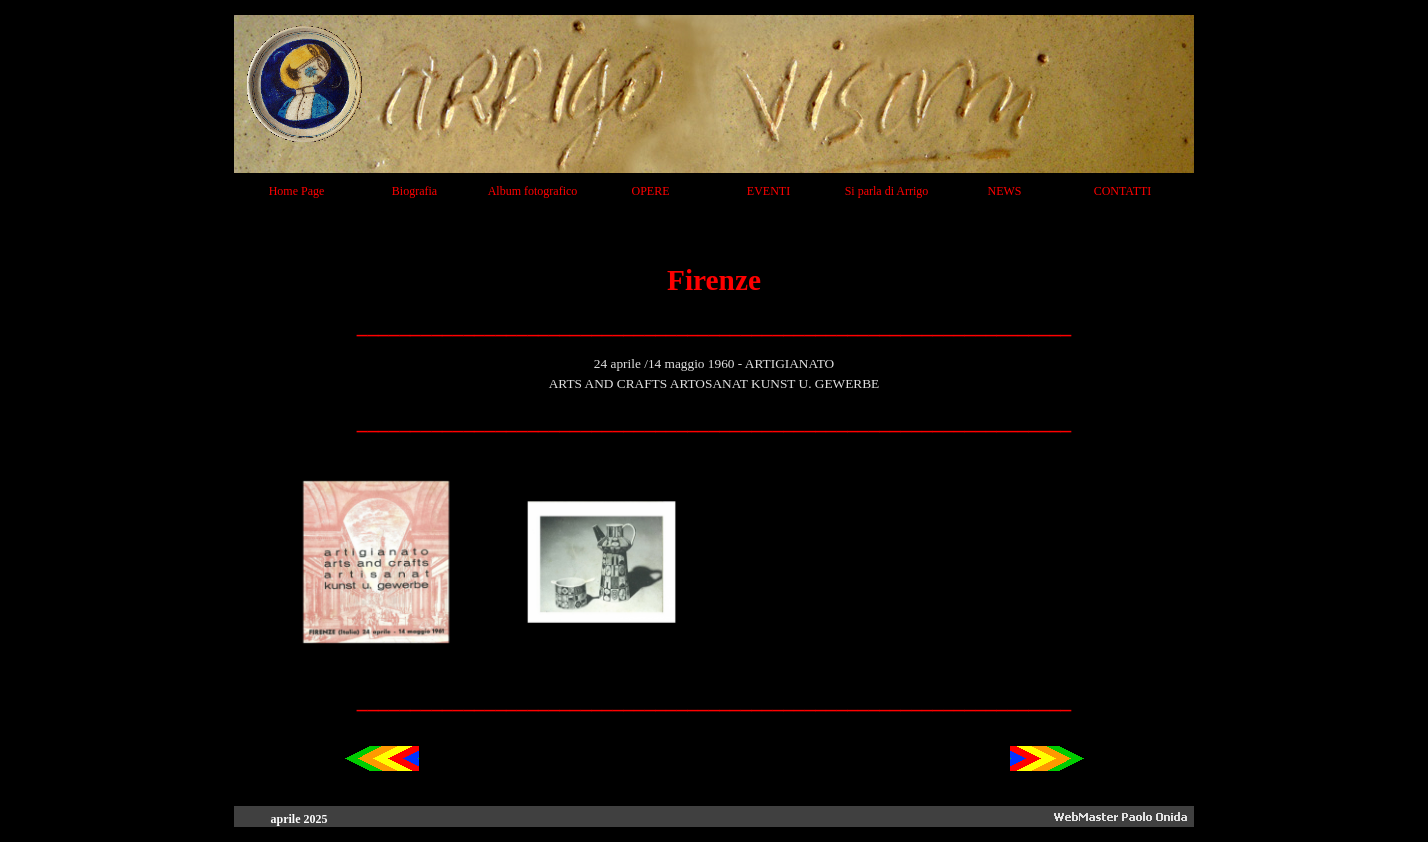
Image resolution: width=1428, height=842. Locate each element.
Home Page (297, 191)
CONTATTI (1123, 191)
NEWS (1005, 191)
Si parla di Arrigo (887, 191)
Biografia (414, 191)
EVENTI (768, 191)
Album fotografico (533, 191)
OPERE (650, 191)
